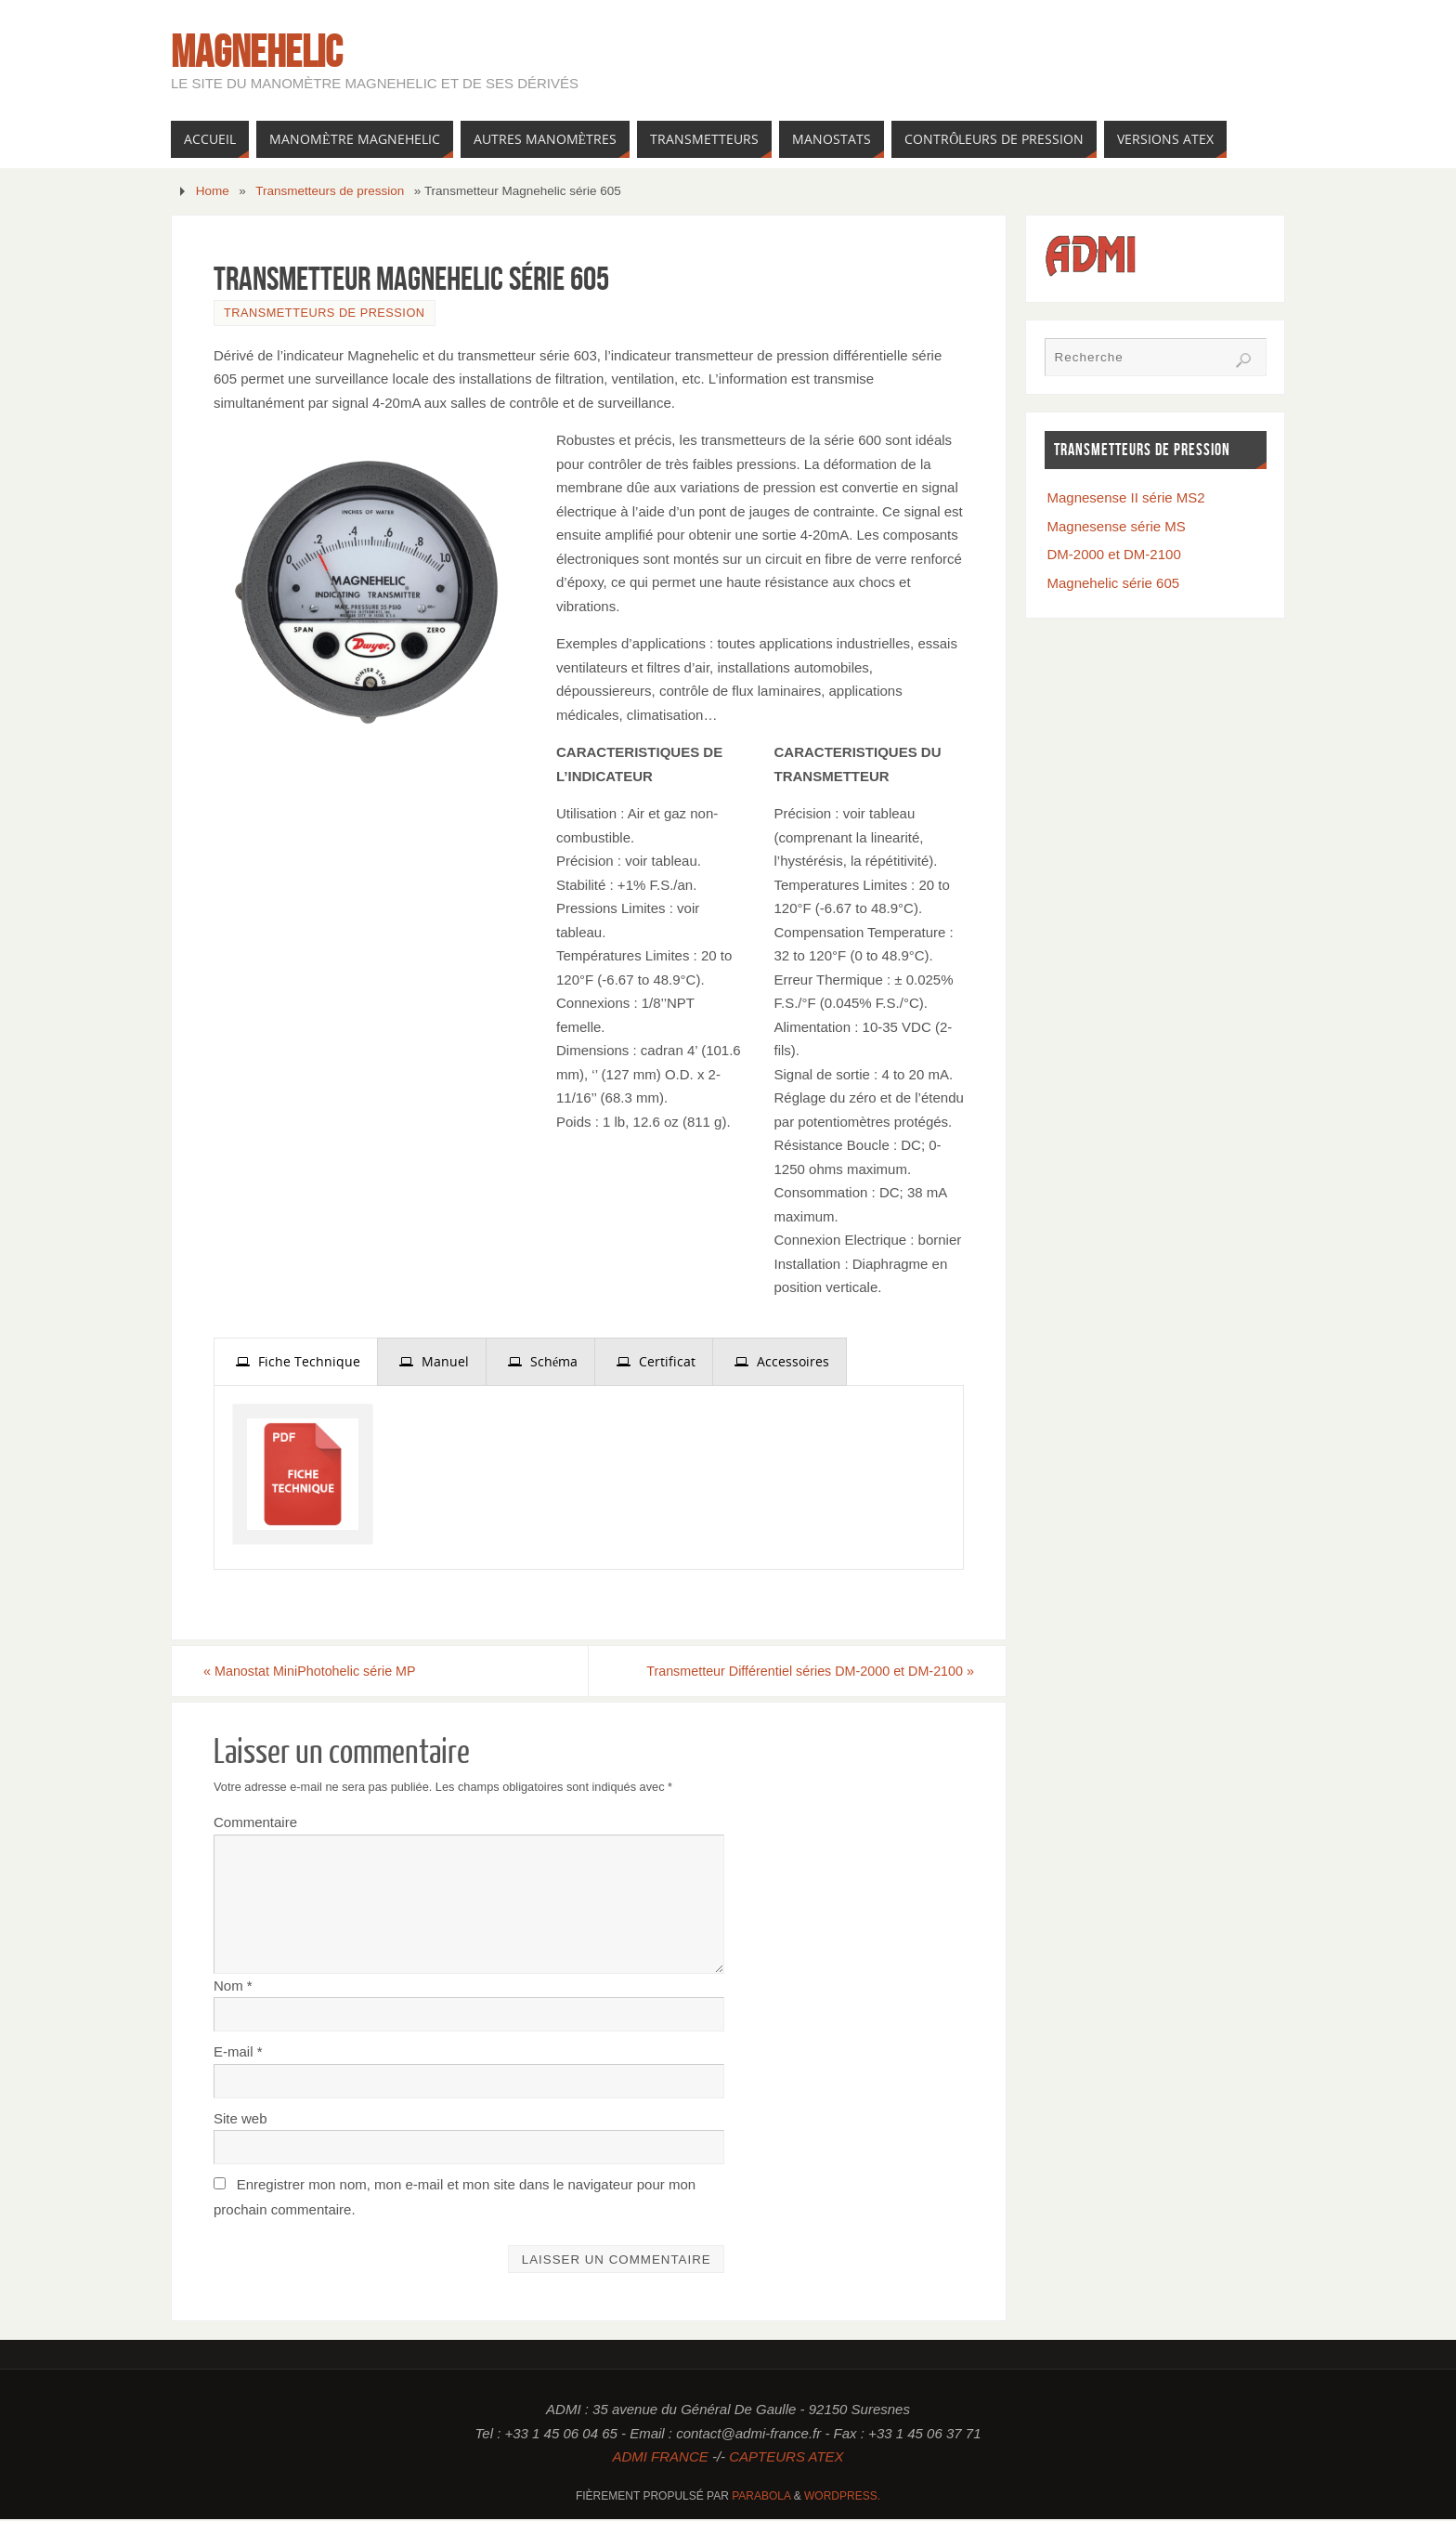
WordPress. (842, 2496)
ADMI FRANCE (660, 2458)
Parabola (761, 2496)
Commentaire (255, 1824)
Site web (240, 2119)
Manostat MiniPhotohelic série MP (325, 1671)
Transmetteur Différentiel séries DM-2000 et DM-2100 (792, 1671)
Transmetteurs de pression (329, 191)
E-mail (238, 2053)
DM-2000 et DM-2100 (1114, 554)
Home (212, 191)
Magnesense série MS (1116, 526)
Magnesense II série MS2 (1126, 497)
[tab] (296, 1362)
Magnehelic (257, 52)
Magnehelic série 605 (1113, 583)
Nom (233, 1986)
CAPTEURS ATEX (786, 2458)
